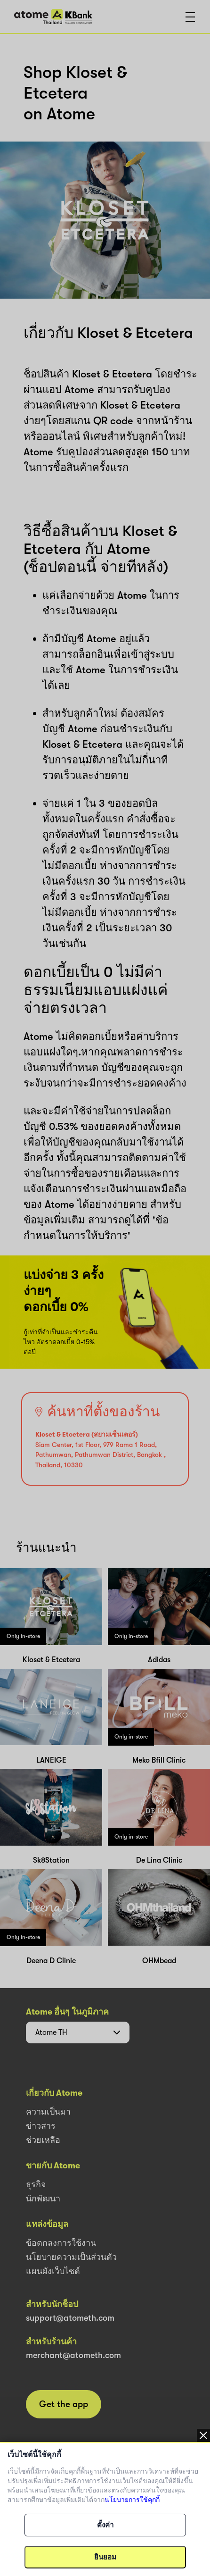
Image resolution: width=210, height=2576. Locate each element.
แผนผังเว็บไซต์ (53, 2271)
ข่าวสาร (41, 2126)
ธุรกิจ (36, 2184)
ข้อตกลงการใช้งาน (61, 2243)
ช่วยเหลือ (43, 2140)
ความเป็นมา (48, 2111)
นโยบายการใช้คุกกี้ (132, 2499)
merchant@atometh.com (73, 2355)
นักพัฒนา (43, 2198)
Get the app (63, 2404)
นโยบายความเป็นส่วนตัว (71, 2257)
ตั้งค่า (105, 2525)
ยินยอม (105, 2557)
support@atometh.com (70, 2318)
